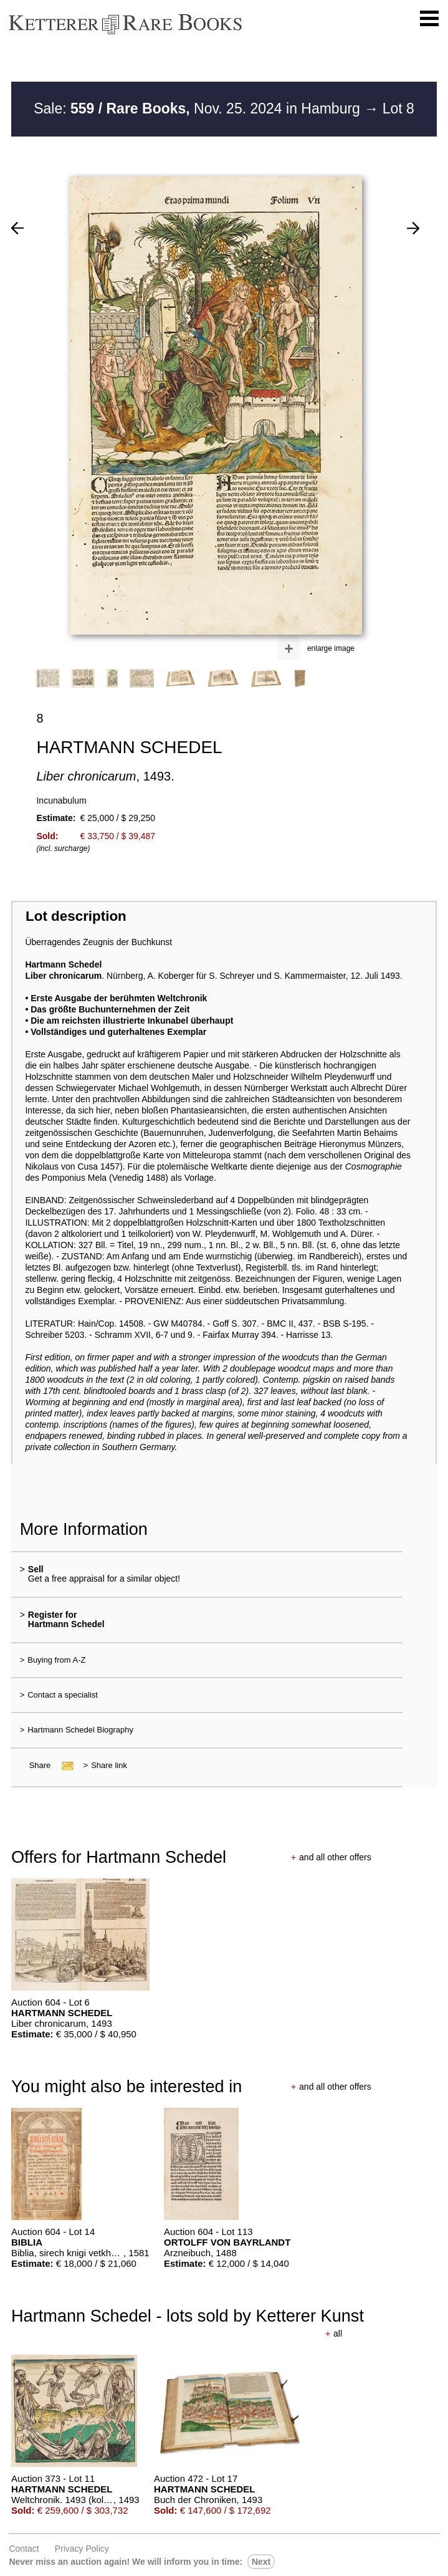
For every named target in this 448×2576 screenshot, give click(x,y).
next (261, 2562)
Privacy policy (82, 2549)
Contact (24, 2549)
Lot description (76, 916)
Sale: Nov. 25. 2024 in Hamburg (199, 108)
